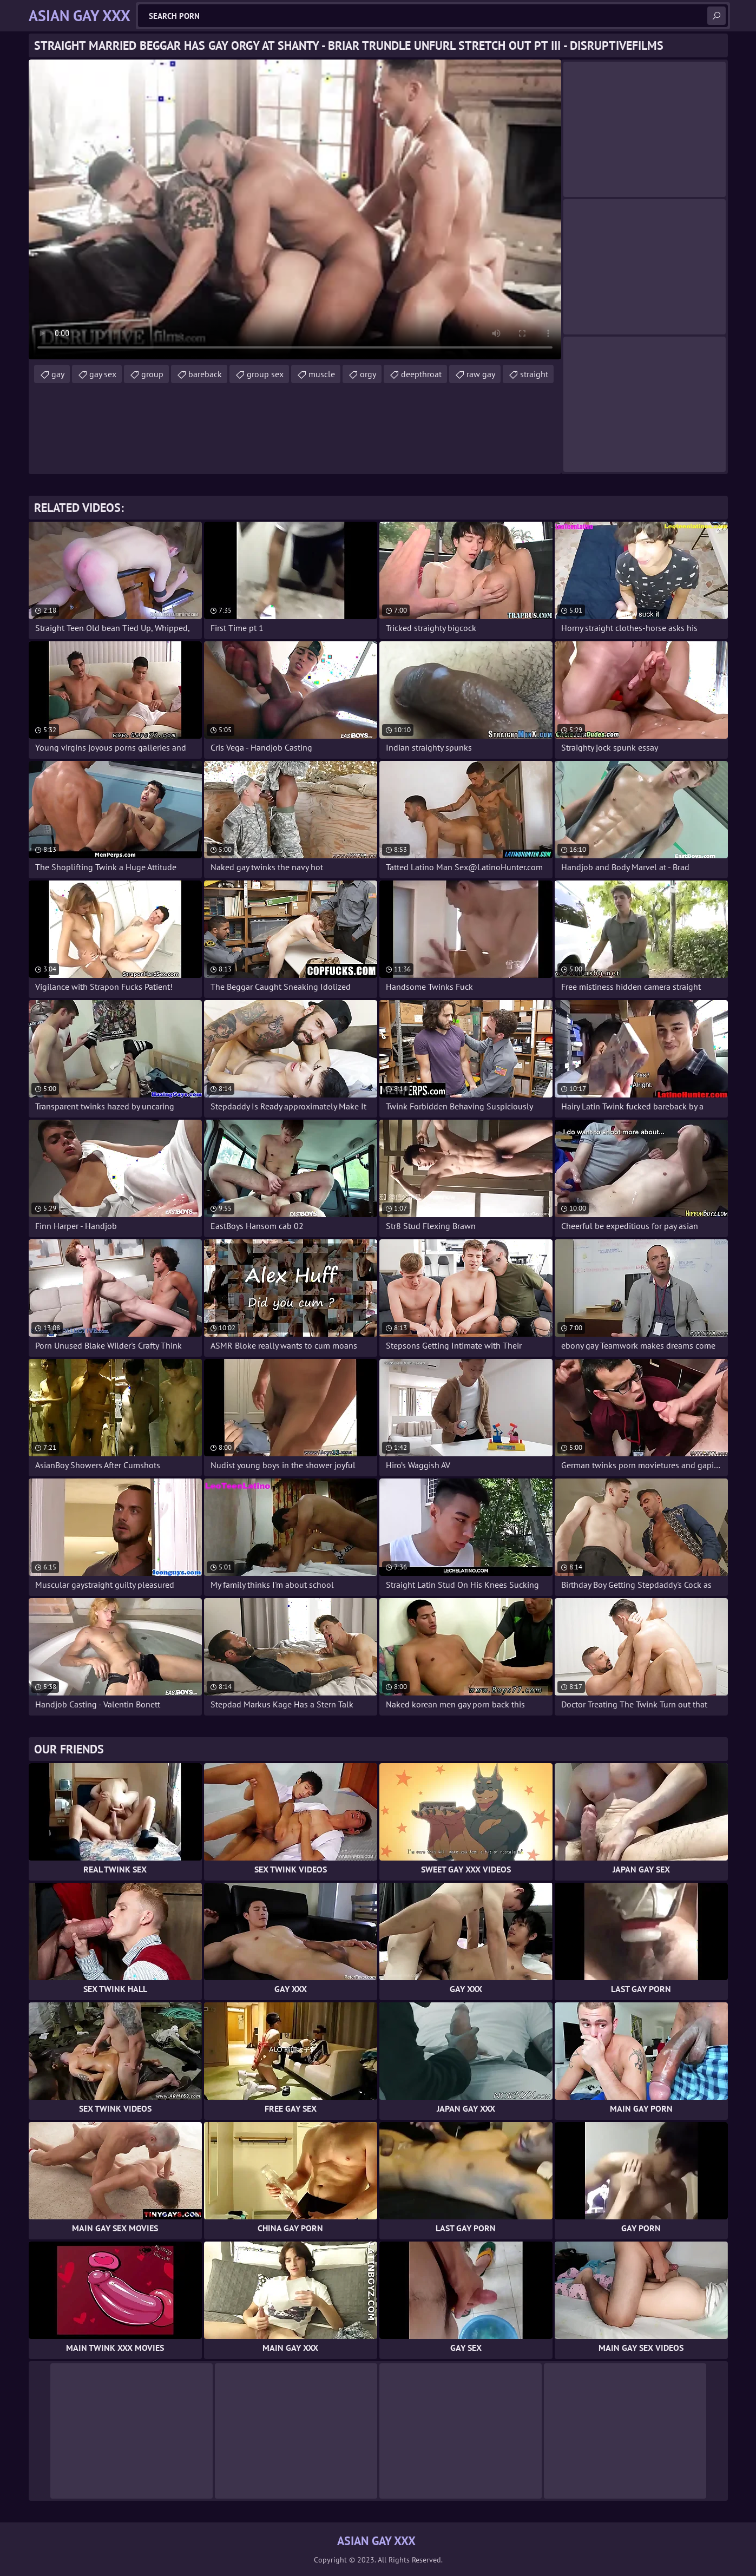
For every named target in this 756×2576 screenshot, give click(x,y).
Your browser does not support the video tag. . (295, 209)
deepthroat (421, 374)
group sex (265, 374)
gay (57, 374)
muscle (321, 374)
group (152, 374)
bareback (205, 374)
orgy (368, 374)
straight (534, 374)
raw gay (480, 374)
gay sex (102, 374)
